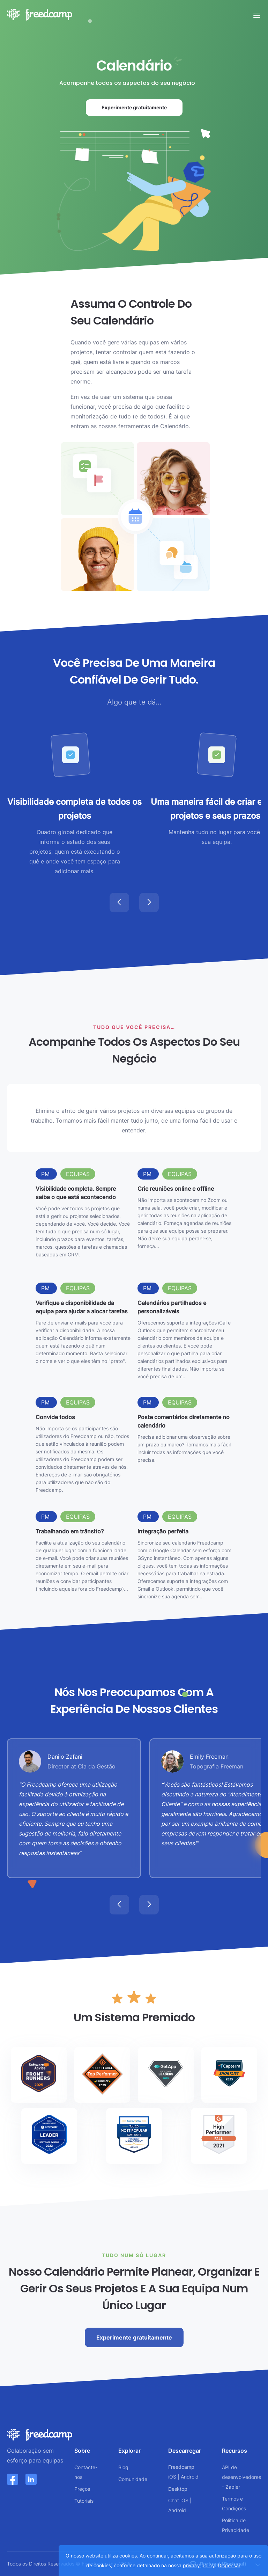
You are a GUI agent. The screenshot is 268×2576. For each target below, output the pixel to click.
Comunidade (132, 2479)
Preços (82, 2489)
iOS (172, 2477)
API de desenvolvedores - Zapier (241, 2477)
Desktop (177, 2489)
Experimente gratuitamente (142, 110)
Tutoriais (84, 2501)
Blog (123, 2467)
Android (190, 2477)
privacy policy (199, 2565)
